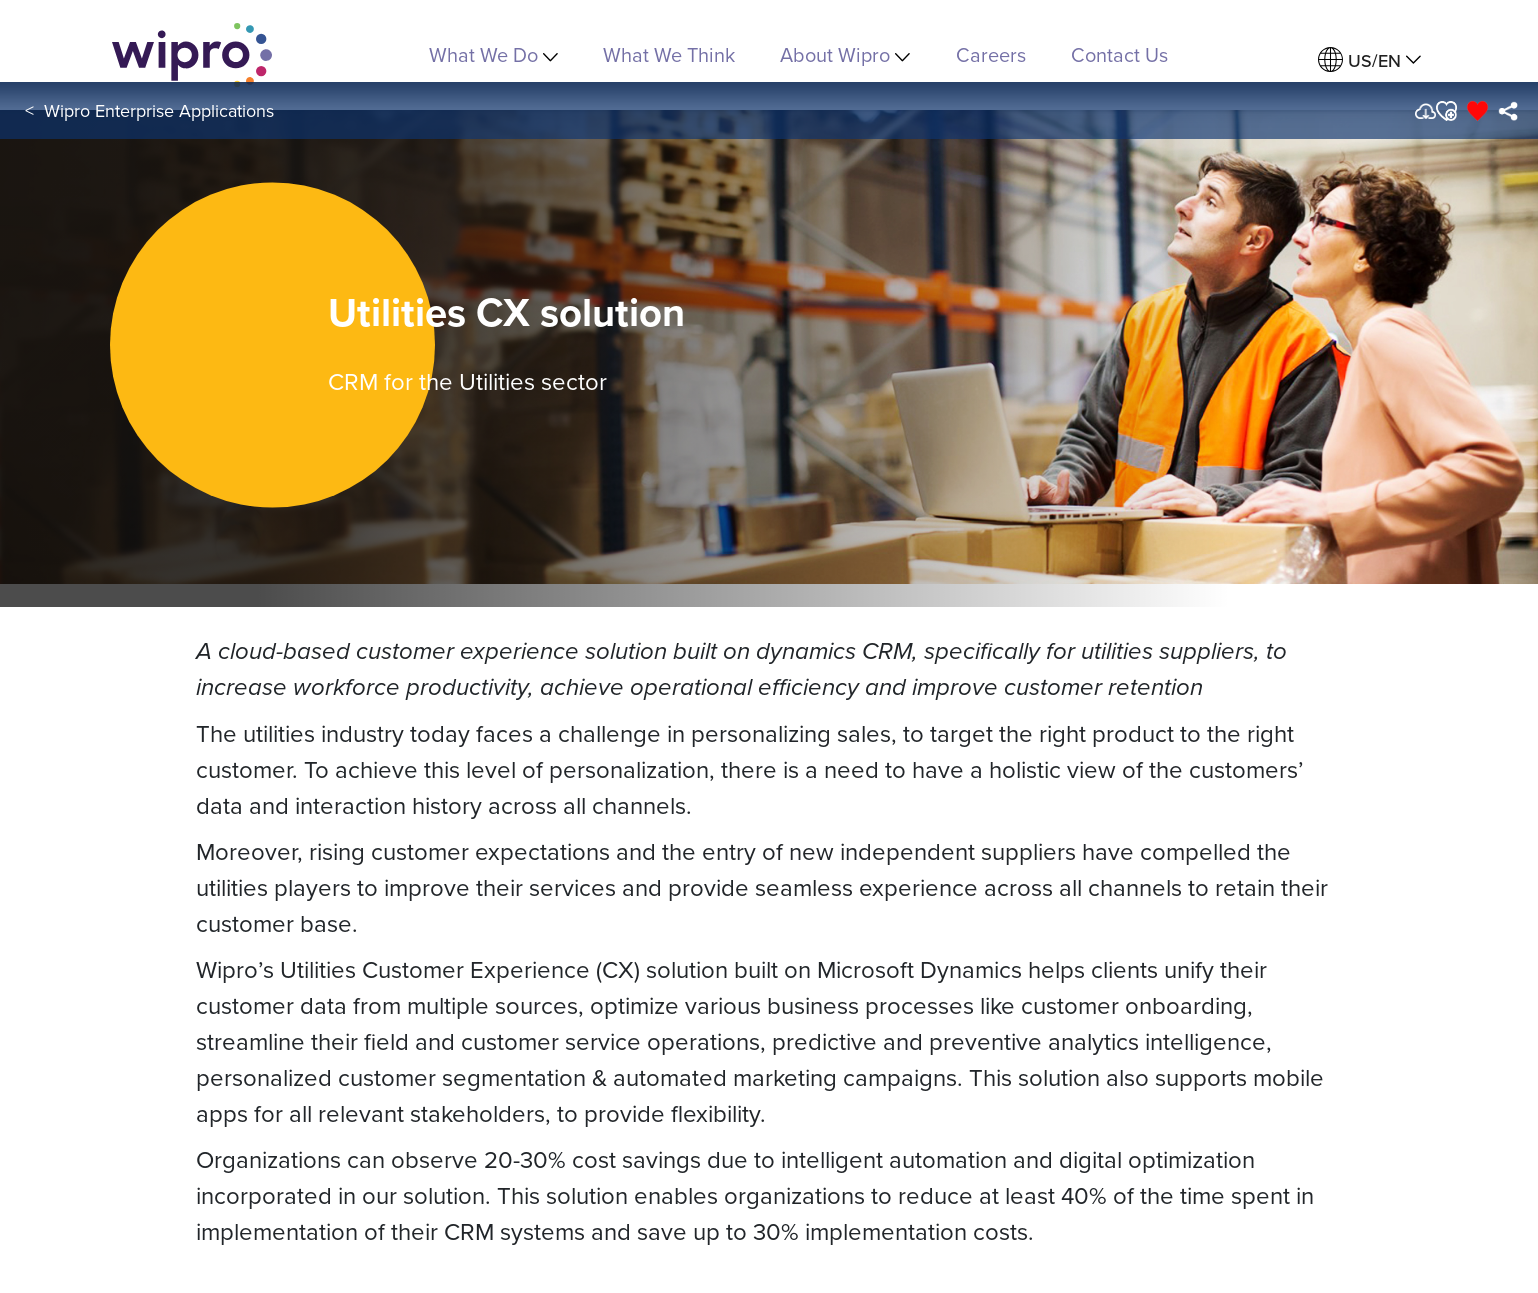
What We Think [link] (669, 54)
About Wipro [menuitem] (845, 54)
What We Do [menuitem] (493, 54)
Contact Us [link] (1119, 54)
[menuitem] (1369, 60)
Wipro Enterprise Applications (159, 110)
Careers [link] (991, 54)
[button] (1445, 111)
